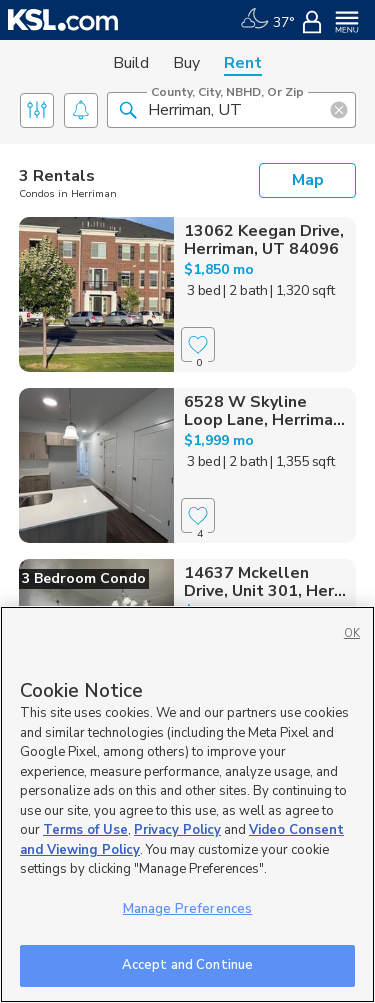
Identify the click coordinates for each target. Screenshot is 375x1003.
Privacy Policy (177, 830)
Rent (243, 63)
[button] (128, 109)
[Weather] (267, 20)
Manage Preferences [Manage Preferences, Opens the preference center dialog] (187, 909)
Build (131, 63)
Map (308, 180)
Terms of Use (85, 830)
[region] (187, 804)
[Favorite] (198, 344)
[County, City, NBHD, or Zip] (231, 110)
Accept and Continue (187, 965)
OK (352, 633)
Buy (186, 63)
